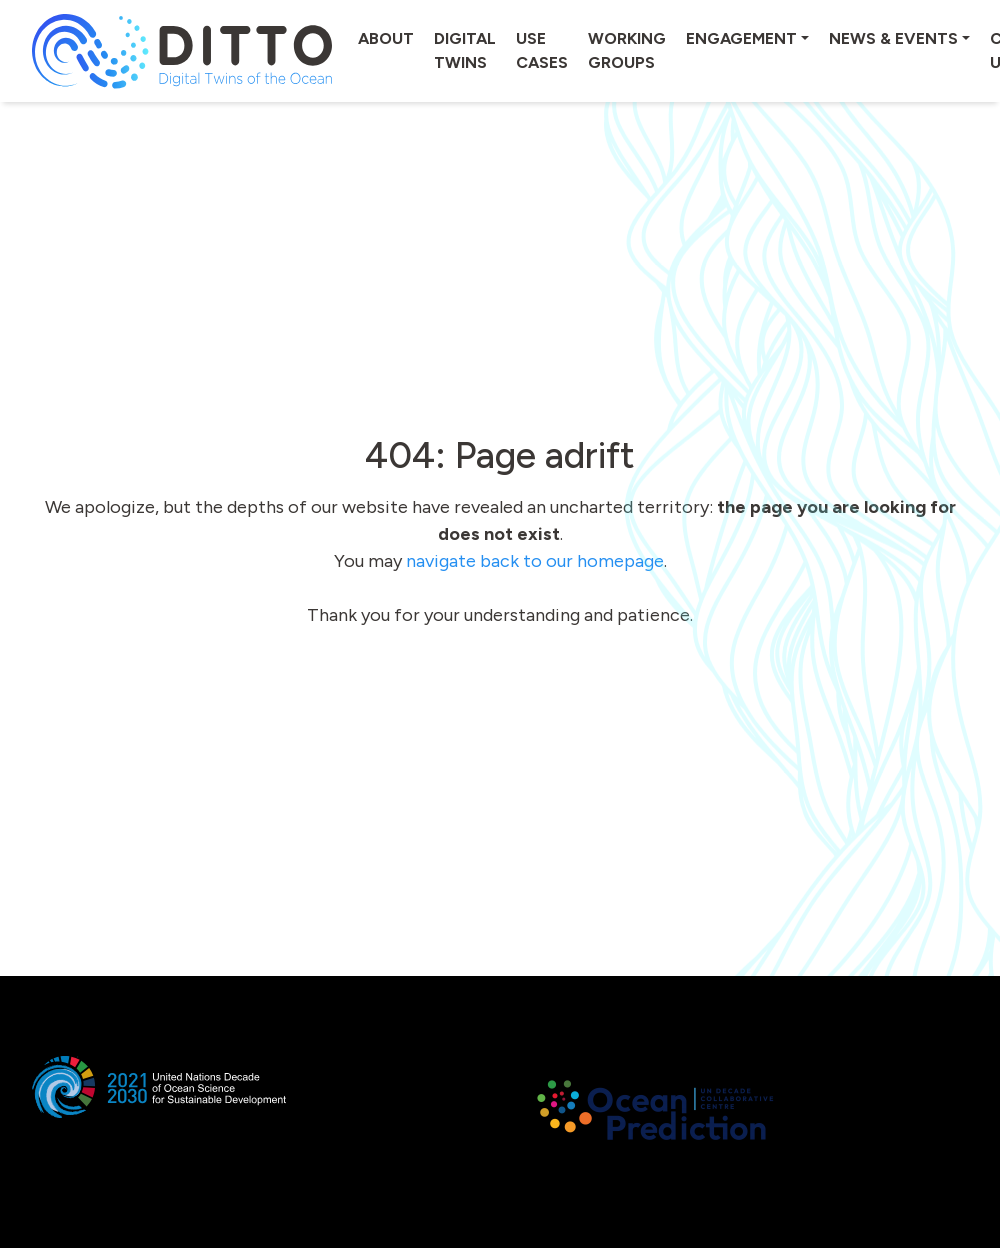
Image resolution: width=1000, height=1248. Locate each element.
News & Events (893, 38)
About (386, 38)
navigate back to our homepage (535, 561)
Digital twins (465, 50)
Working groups (627, 50)
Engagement (741, 38)
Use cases (542, 50)
